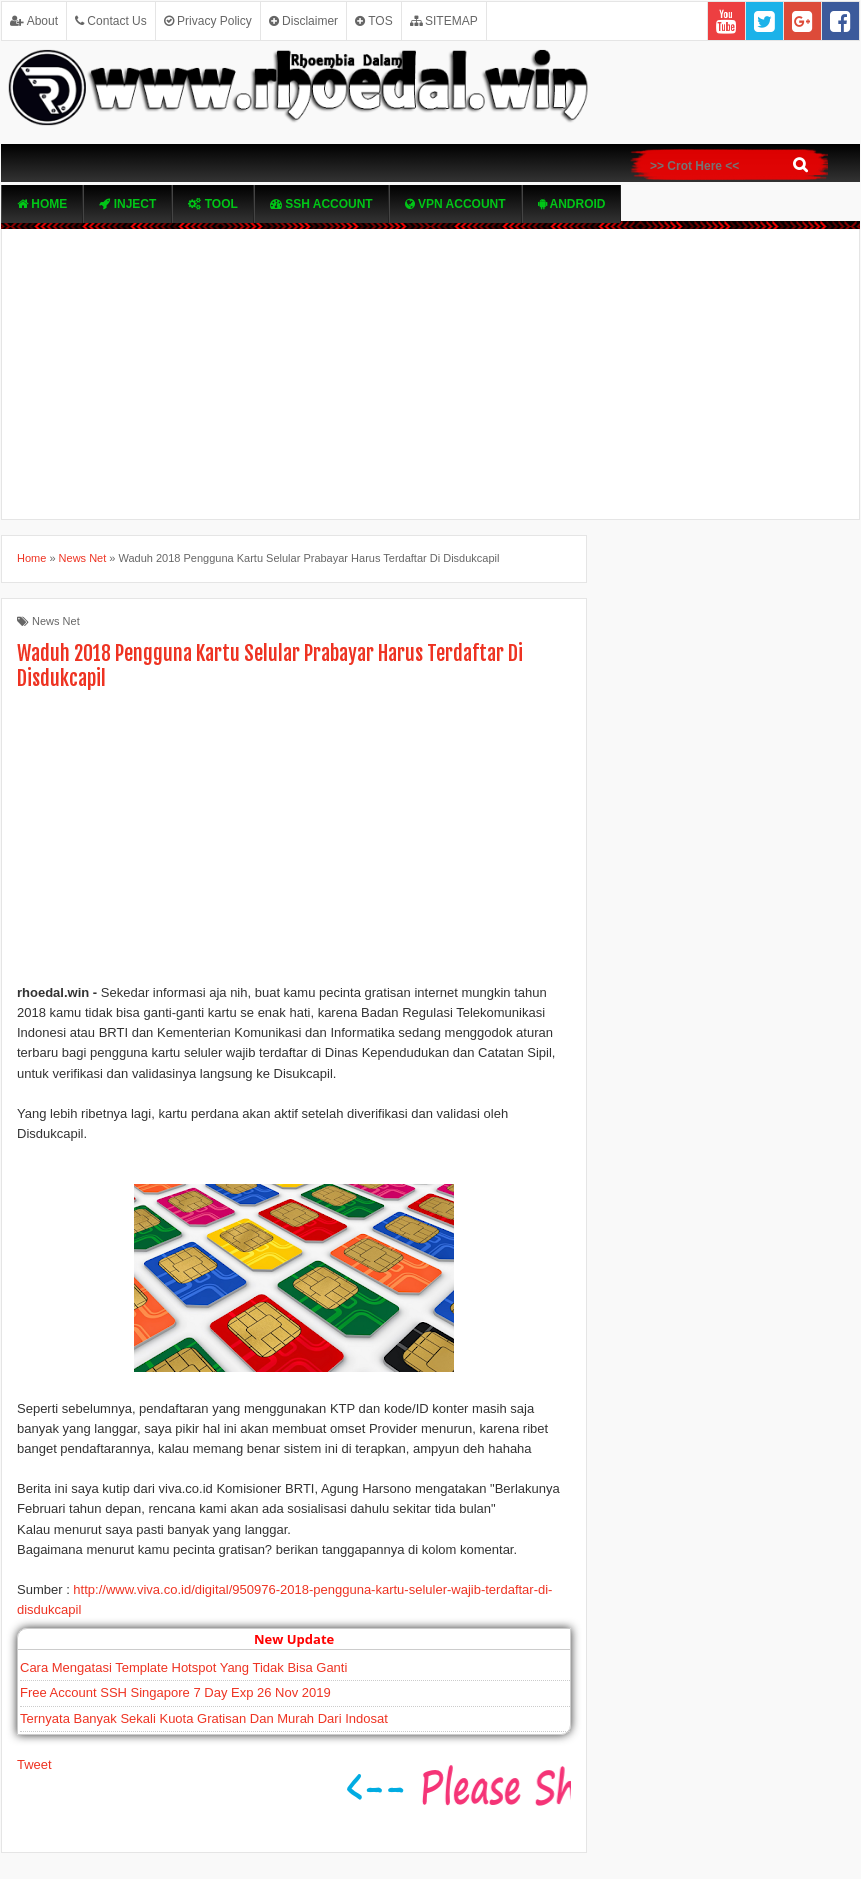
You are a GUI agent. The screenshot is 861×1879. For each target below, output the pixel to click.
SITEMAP (444, 21)
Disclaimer (303, 21)
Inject (127, 204)
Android (572, 204)
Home (42, 204)
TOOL (212, 204)
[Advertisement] (430, 374)
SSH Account (321, 204)
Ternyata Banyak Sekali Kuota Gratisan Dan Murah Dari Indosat (204, 1718)
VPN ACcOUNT (455, 204)
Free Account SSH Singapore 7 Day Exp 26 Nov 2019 (175, 1692)
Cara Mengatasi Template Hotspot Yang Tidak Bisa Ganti (183, 1667)
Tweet (34, 1764)
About (34, 21)
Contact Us (111, 21)
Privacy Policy (208, 21)
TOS (374, 21)
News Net (56, 621)
